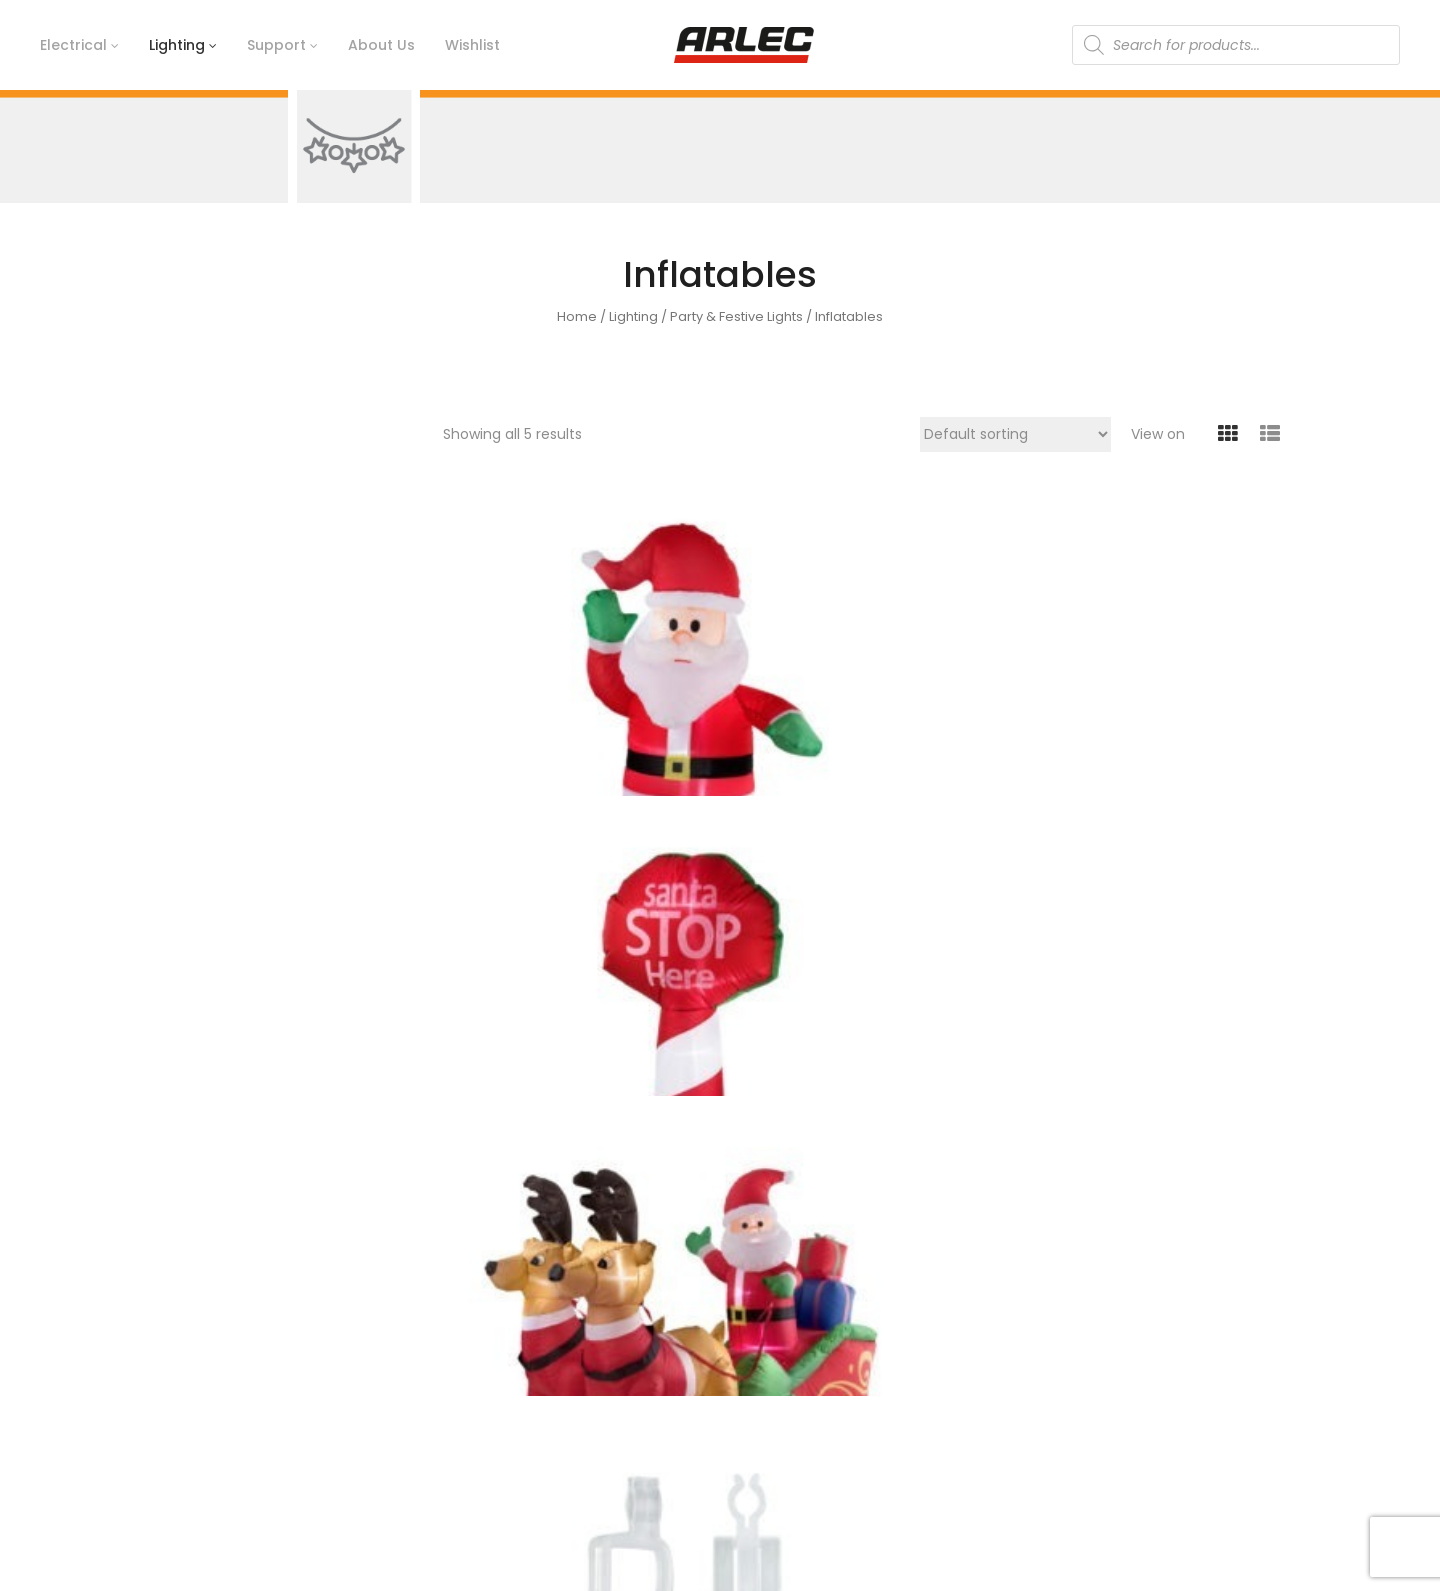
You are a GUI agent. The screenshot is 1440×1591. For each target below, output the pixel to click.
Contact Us (774, 1324)
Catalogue (772, 1392)
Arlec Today (484, 1392)
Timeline (473, 1358)
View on (1158, 434)
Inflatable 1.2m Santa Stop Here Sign (734, 724)
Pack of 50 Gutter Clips (1181, 714)
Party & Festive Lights (736, 316)
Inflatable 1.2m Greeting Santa (496, 724)
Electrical (1059, 1324)
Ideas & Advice (786, 1358)
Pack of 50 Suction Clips (508, 1024)
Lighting (633, 316)
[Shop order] (1015, 434)
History (466, 1324)
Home (577, 316)
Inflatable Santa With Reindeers (954, 724)
